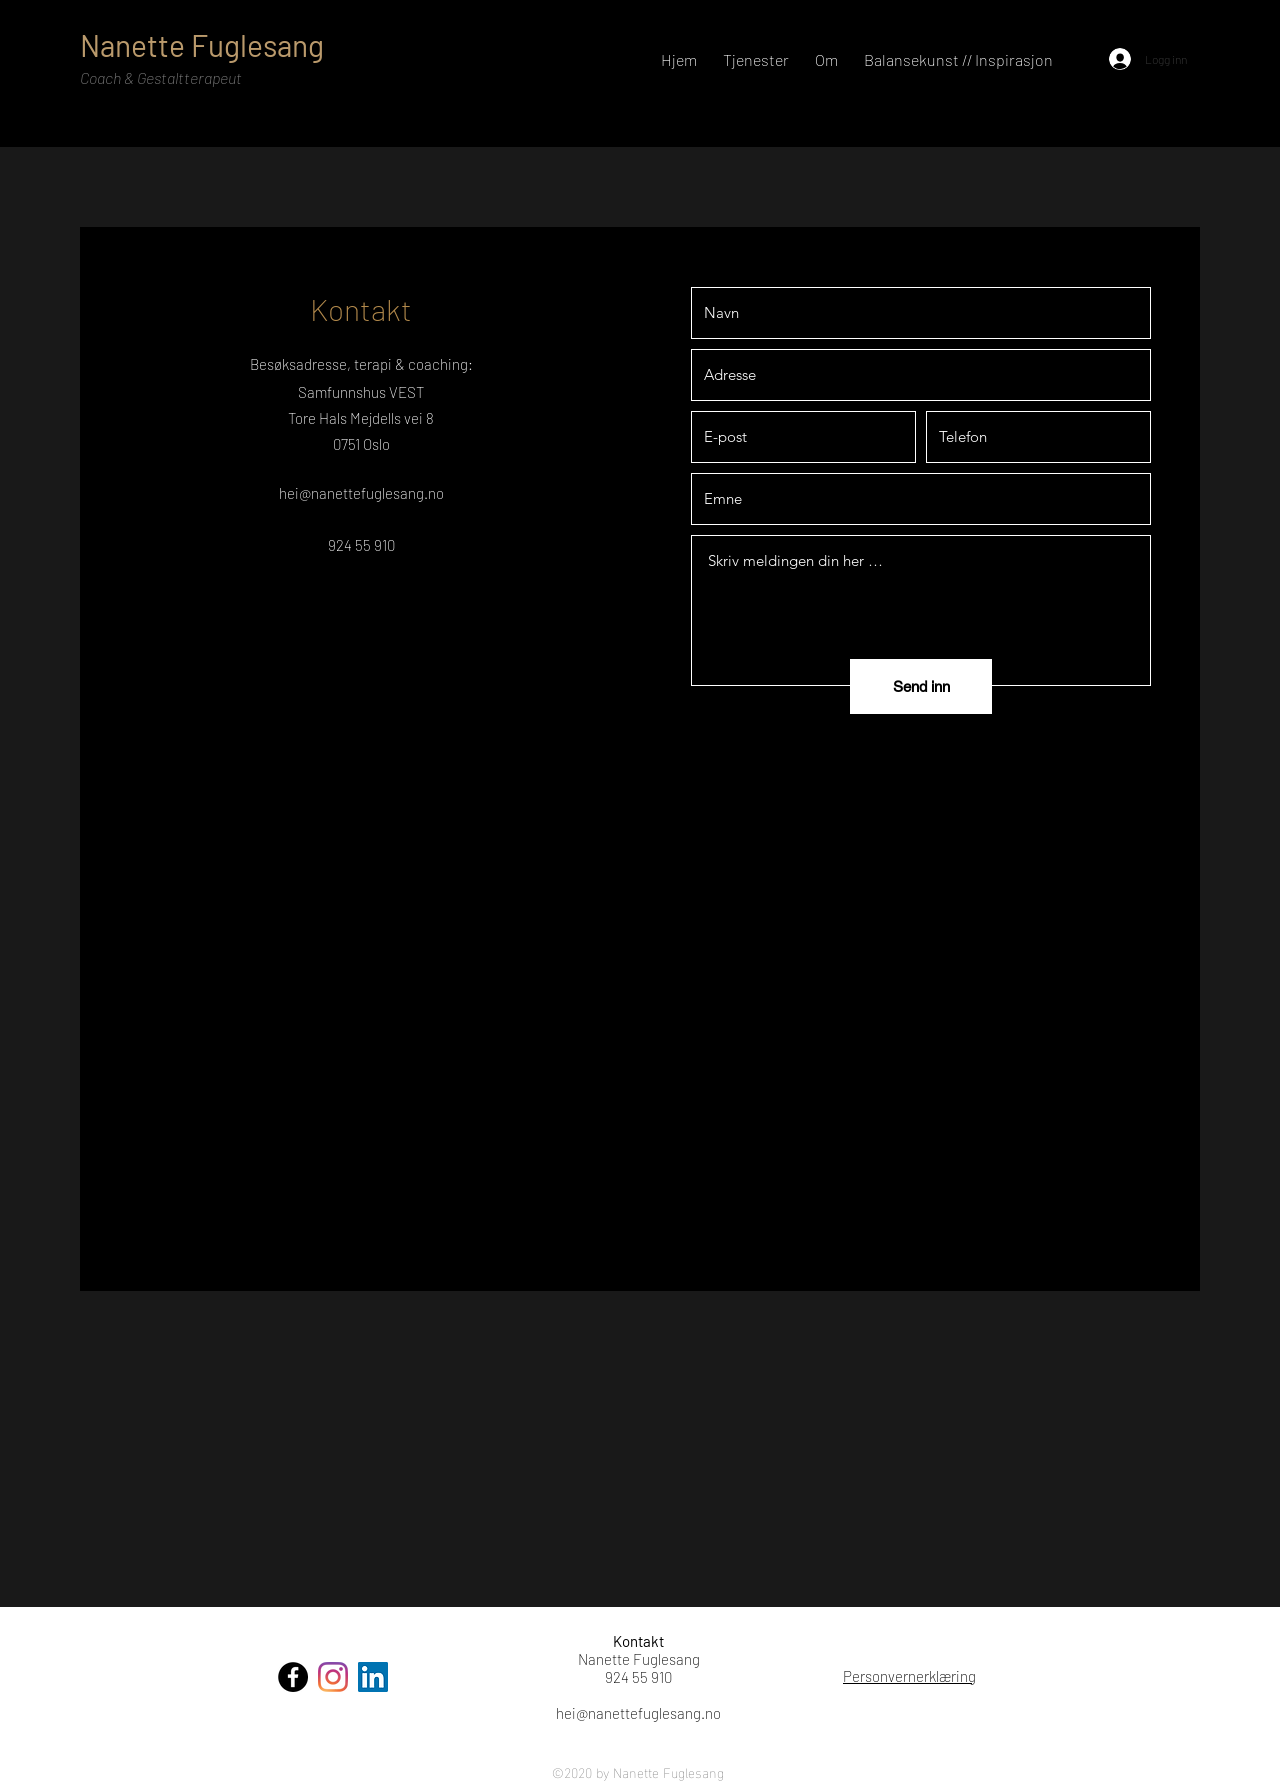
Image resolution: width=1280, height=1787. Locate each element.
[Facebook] (293, 1677)
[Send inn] (921, 686)
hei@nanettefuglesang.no (361, 493)
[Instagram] (333, 1677)
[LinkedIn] (373, 1677)
